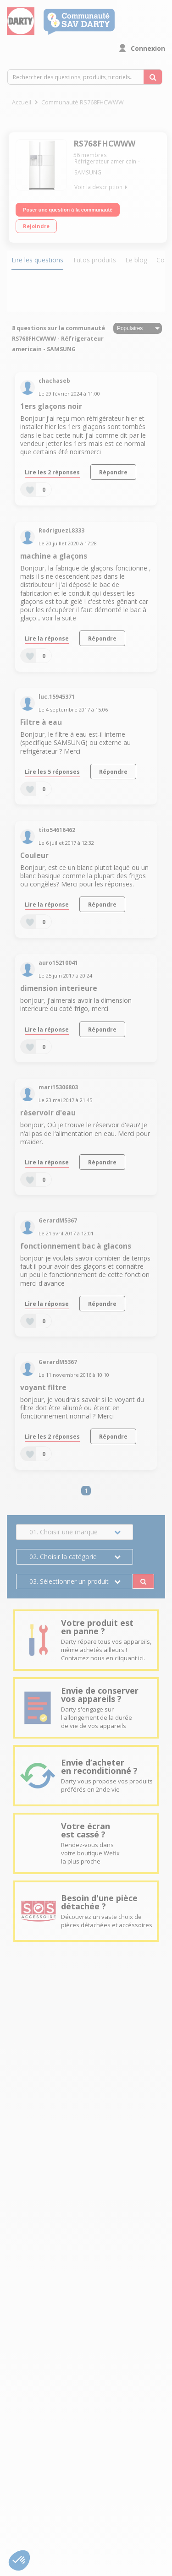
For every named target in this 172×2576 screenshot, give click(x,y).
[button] (19, 2560)
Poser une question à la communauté (67, 209)
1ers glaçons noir (51, 406)
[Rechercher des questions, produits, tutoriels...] (153, 77)
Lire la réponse (47, 638)
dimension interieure (58, 988)
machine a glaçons (53, 556)
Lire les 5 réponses (52, 771)
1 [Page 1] (86, 1490)
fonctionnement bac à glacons (75, 1246)
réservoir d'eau (48, 1113)
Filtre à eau (41, 722)
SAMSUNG (87, 172)
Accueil (21, 102)
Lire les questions (37, 260)
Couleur (34, 855)
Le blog (136, 260)
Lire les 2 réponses (52, 472)
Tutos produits (94, 260)
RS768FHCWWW (104, 143)
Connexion (148, 48)
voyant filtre (43, 1387)
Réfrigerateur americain (105, 161)
